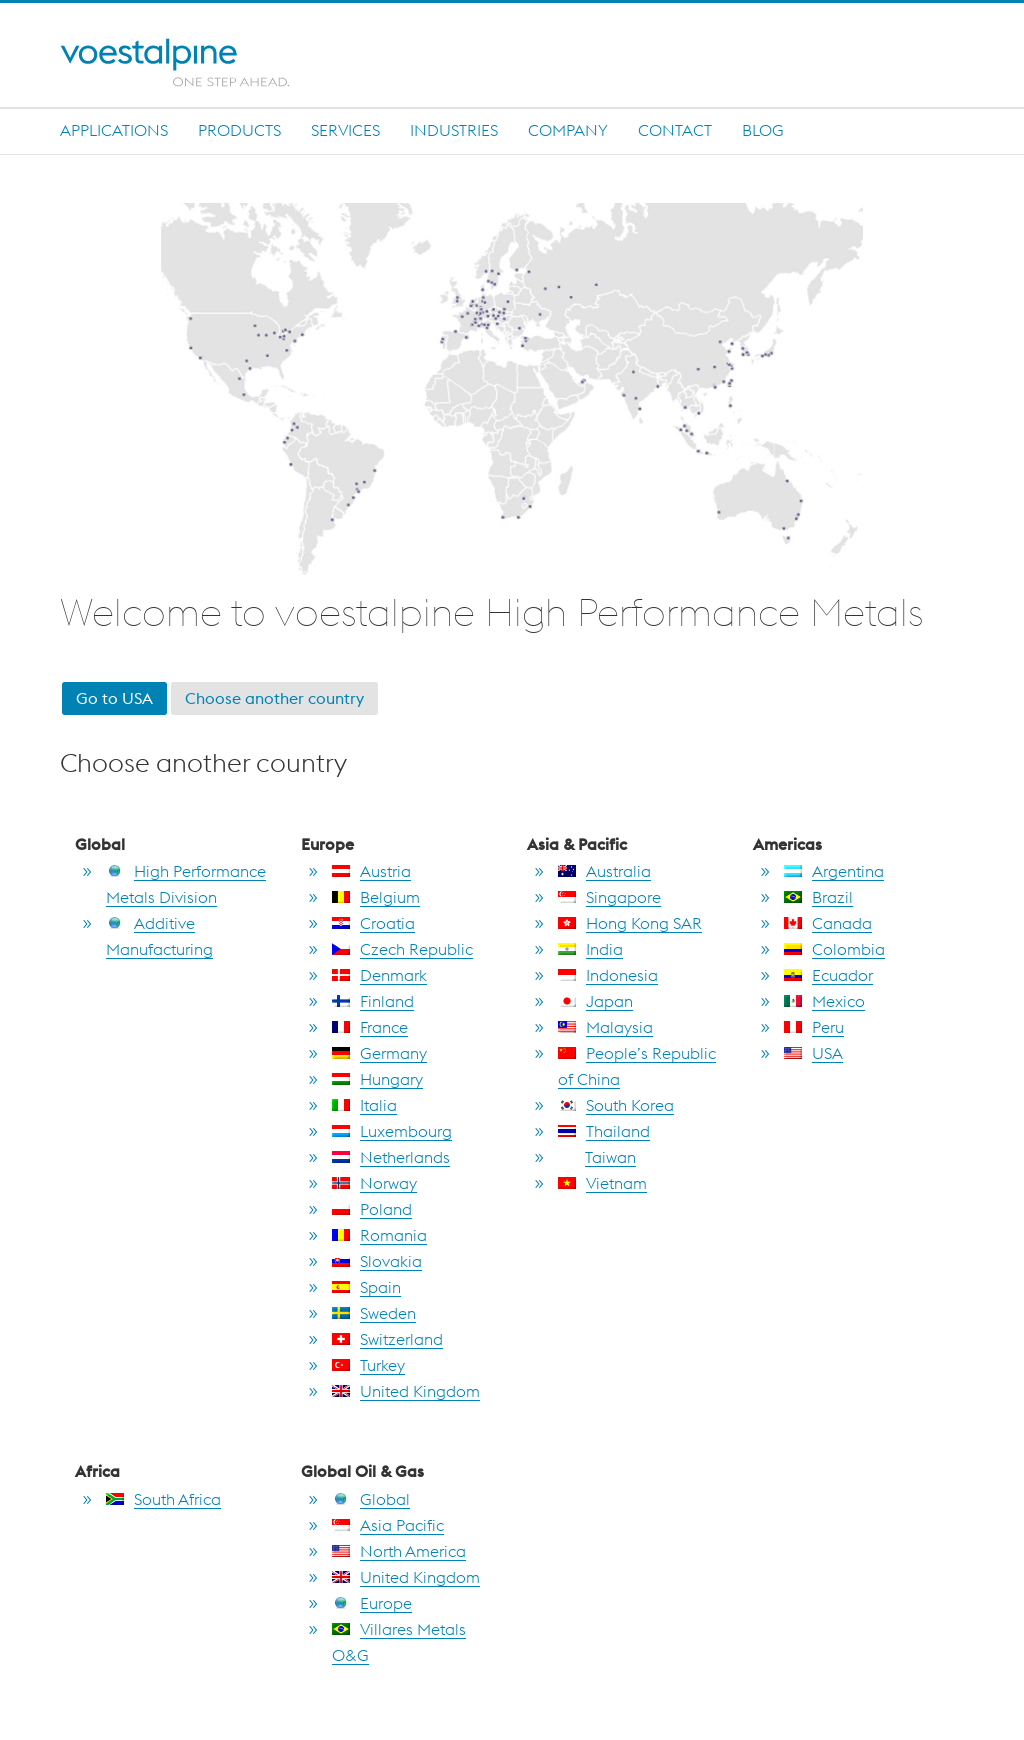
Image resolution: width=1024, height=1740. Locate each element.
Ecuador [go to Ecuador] (828, 975)
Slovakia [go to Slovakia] (377, 1261)
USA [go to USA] (813, 1053)
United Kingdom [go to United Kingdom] (406, 1391)
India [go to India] (590, 949)
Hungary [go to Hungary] (377, 1079)
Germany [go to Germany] (379, 1053)
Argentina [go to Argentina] (834, 871)
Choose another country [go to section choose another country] (274, 698)
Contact (675, 130)
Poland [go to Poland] (372, 1209)
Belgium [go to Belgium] (376, 897)
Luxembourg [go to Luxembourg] (392, 1131)
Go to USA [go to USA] (114, 698)
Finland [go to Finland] (373, 1001)
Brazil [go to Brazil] (818, 897)
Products (239, 130)
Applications (114, 130)
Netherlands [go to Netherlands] (391, 1157)
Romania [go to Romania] (379, 1235)
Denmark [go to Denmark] (379, 975)
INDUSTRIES (454, 130)
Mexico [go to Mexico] (824, 1001)
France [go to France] (370, 1027)
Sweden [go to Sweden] (374, 1313)
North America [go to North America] (399, 1551)
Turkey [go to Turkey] (368, 1365)
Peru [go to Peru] (814, 1027)
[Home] (192, 62)
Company (568, 130)
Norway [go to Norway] (374, 1183)
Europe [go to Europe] (372, 1603)
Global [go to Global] (371, 1499)
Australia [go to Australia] (604, 871)
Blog (763, 130)
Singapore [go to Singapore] (609, 897)
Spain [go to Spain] (366, 1287)
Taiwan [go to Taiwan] (597, 1157)
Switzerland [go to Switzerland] (387, 1339)
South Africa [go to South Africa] (163, 1499)
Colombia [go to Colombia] (834, 949)
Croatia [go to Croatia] (373, 923)
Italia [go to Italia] (364, 1105)
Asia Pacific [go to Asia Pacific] (388, 1525)
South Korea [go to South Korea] (616, 1105)
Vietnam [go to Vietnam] (602, 1183)
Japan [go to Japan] (595, 1001)
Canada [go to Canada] (828, 923)
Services (345, 130)
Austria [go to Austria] (371, 871)
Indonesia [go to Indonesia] (608, 975)
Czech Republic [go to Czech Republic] (402, 949)
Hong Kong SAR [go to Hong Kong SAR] (630, 923)
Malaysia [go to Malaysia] (605, 1027)
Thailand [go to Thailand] (604, 1131)
